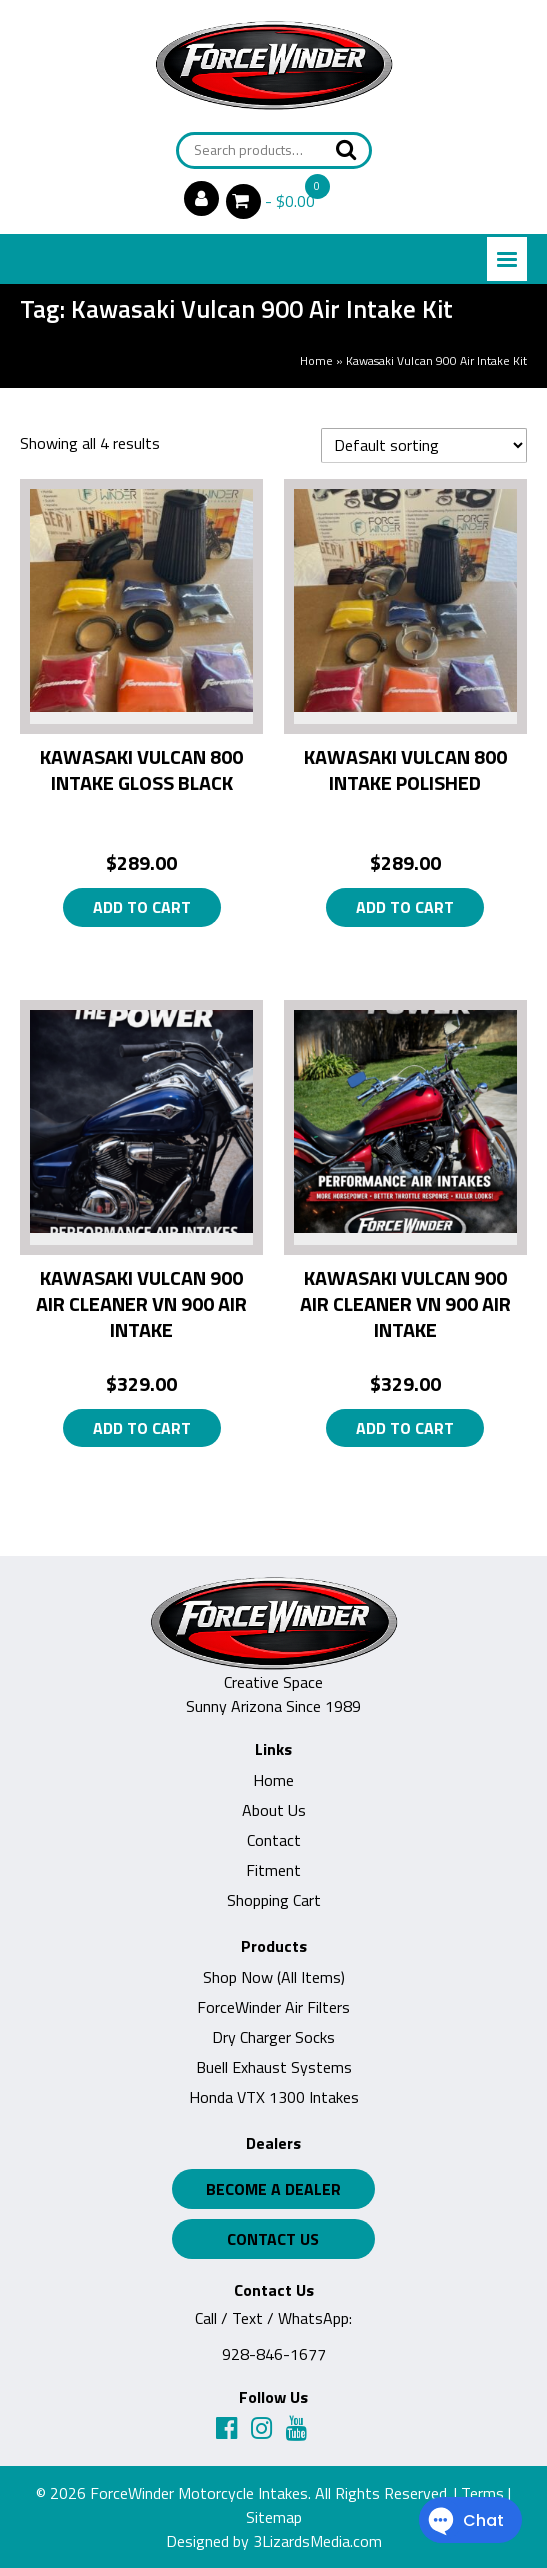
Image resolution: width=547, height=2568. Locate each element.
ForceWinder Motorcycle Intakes (199, 2493)
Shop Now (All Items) (274, 1977)
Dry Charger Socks (273, 2037)
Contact (274, 1840)
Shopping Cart (274, 1900)
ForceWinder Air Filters (273, 2007)
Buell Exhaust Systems (274, 2067)
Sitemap (274, 2517)
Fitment (273, 1870)
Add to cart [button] (142, 907)
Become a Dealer (273, 2189)
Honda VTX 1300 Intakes (274, 2097)
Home (316, 360)
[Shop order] (424, 445)
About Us (274, 1810)
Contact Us (273, 2239)
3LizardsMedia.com (317, 2541)
